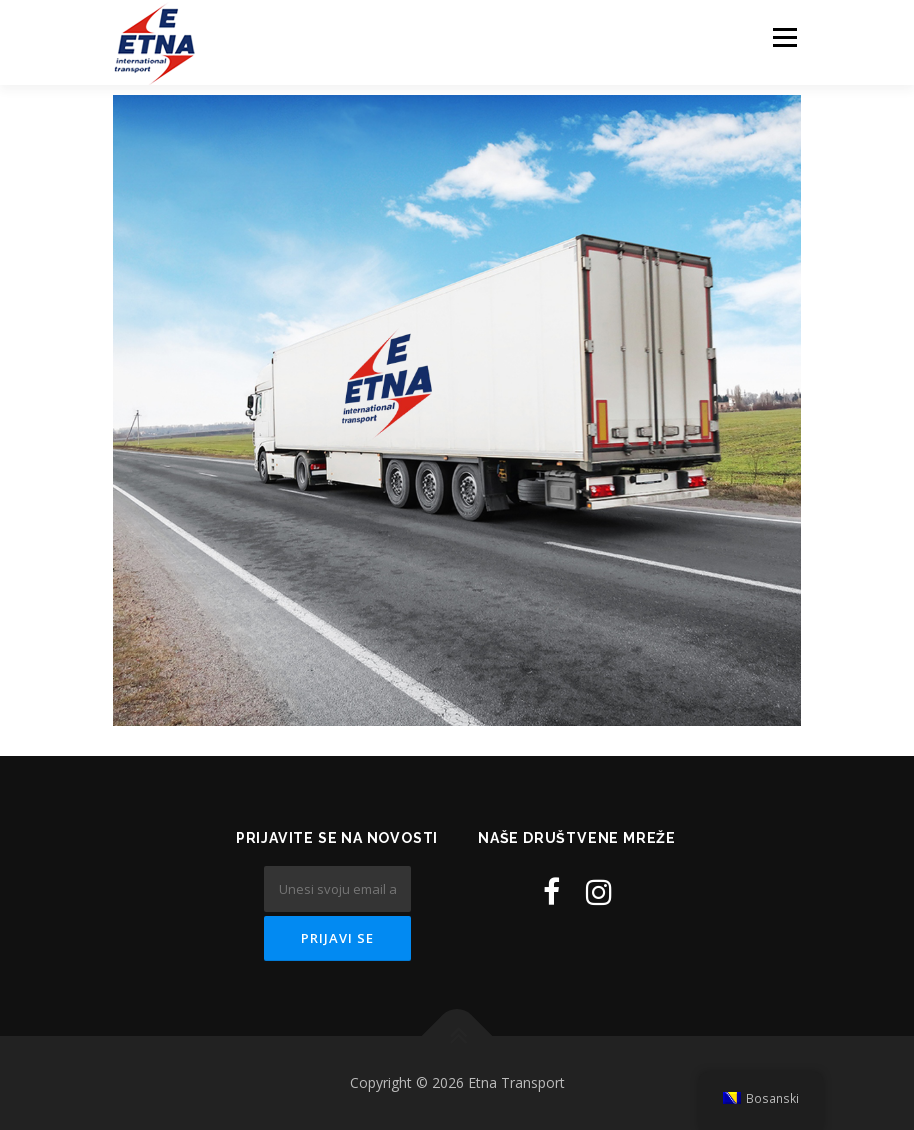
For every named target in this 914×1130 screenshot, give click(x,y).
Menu (784, 37)
